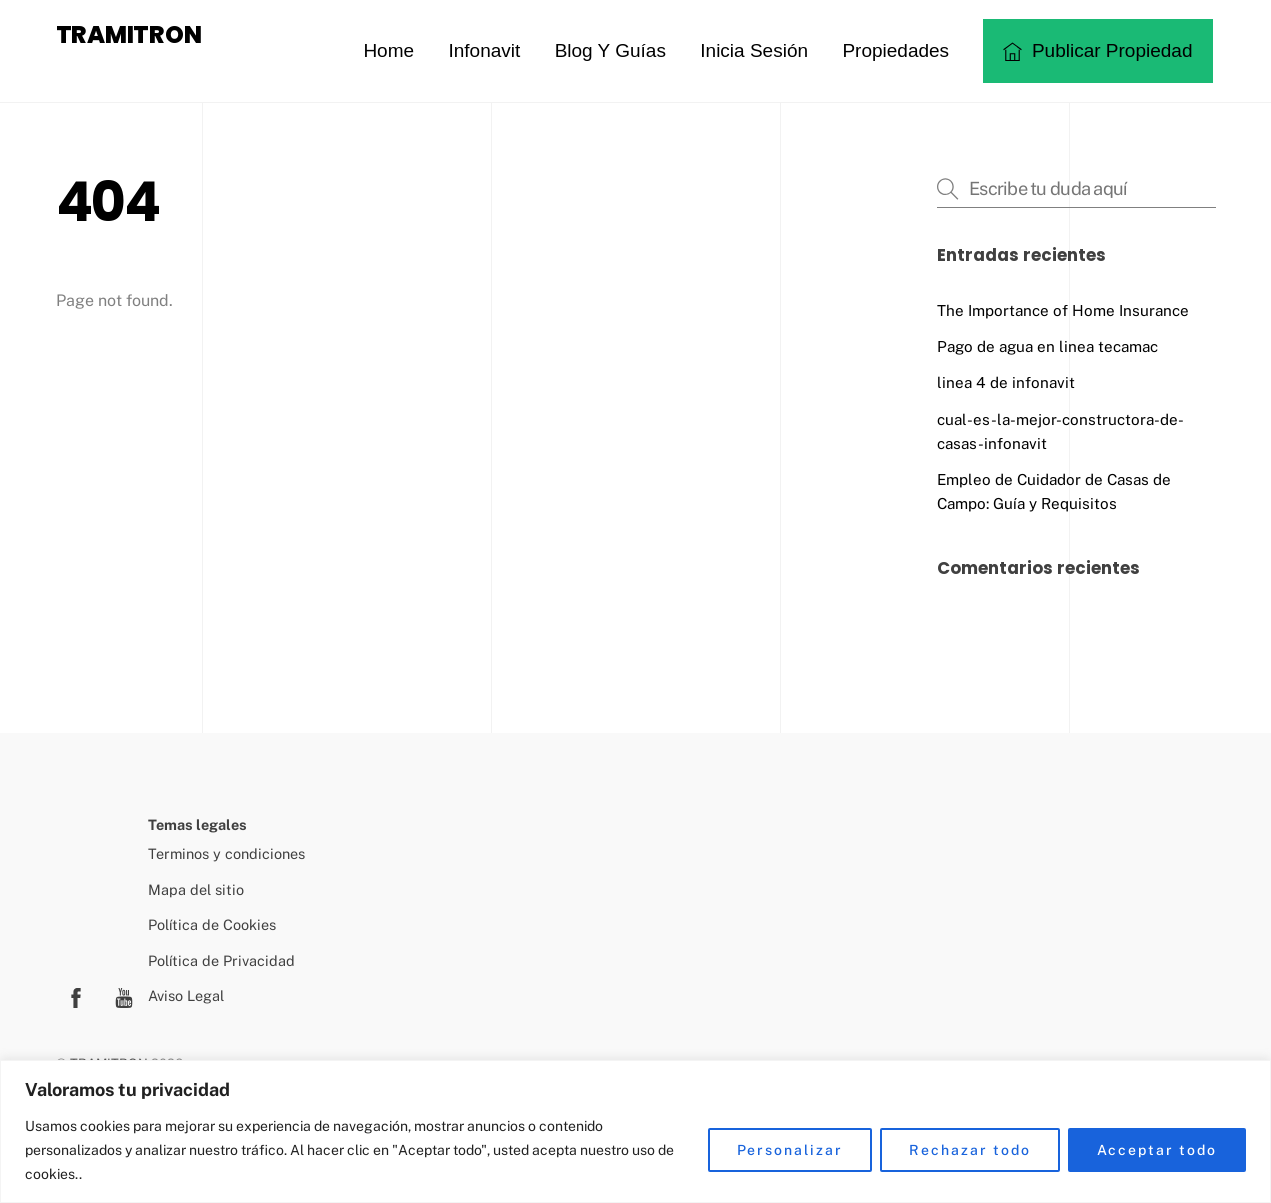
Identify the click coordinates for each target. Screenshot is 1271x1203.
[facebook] (76, 995)
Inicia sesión (754, 50)
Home (388, 50)
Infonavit (484, 50)
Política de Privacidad (221, 960)
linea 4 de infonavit (1006, 382)
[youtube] (124, 995)
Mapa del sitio (196, 889)
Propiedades (895, 50)
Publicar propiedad (1098, 50)
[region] (635, 1131)
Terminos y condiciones (226, 853)
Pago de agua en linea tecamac (1047, 346)
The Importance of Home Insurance (1063, 310)
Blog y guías (610, 50)
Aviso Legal (186, 995)
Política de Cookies (212, 924)
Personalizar (790, 1150)
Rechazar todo (969, 1150)
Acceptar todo (1157, 1150)
